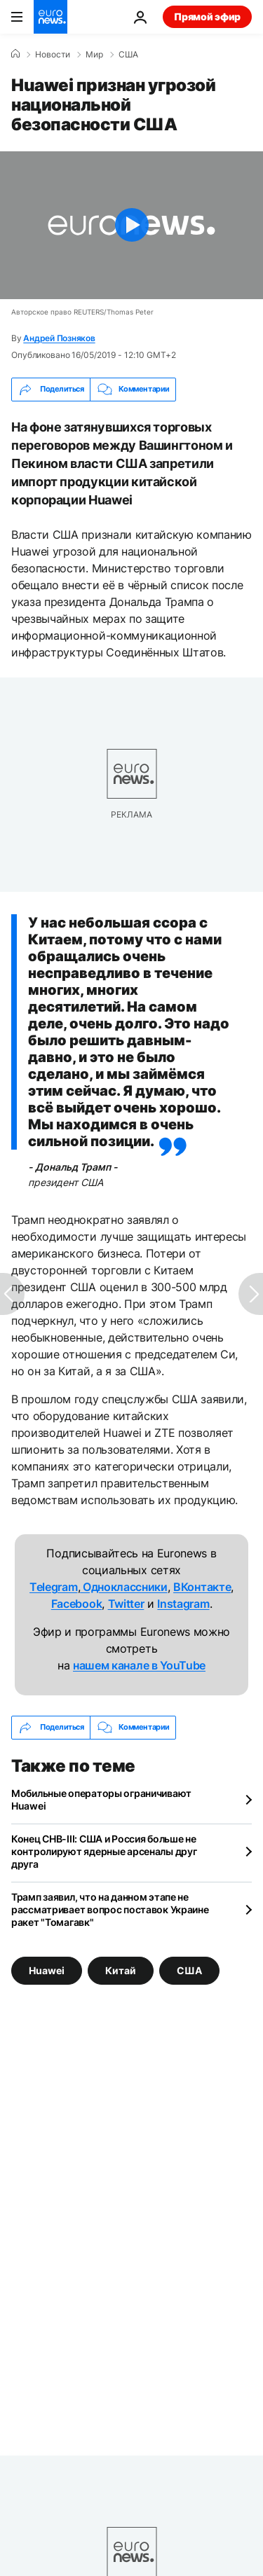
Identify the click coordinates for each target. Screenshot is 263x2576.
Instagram (183, 1604)
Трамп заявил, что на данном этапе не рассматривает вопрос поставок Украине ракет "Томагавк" (110, 1909)
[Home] (15, 54)
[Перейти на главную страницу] (50, 17)
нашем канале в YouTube (139, 1665)
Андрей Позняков (59, 338)
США (128, 54)
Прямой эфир (207, 16)
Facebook (76, 1604)
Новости (52, 54)
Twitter (126, 1604)
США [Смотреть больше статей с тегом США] (189, 1970)
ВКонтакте (202, 1587)
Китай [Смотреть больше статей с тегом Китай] (120, 1970)
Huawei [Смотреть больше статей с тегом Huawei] (47, 1970)
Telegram (53, 1587)
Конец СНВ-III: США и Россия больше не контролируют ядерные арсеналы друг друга (103, 1851)
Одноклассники (124, 1587)
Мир (94, 54)
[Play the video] (131, 225)
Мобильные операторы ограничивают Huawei (101, 1799)
